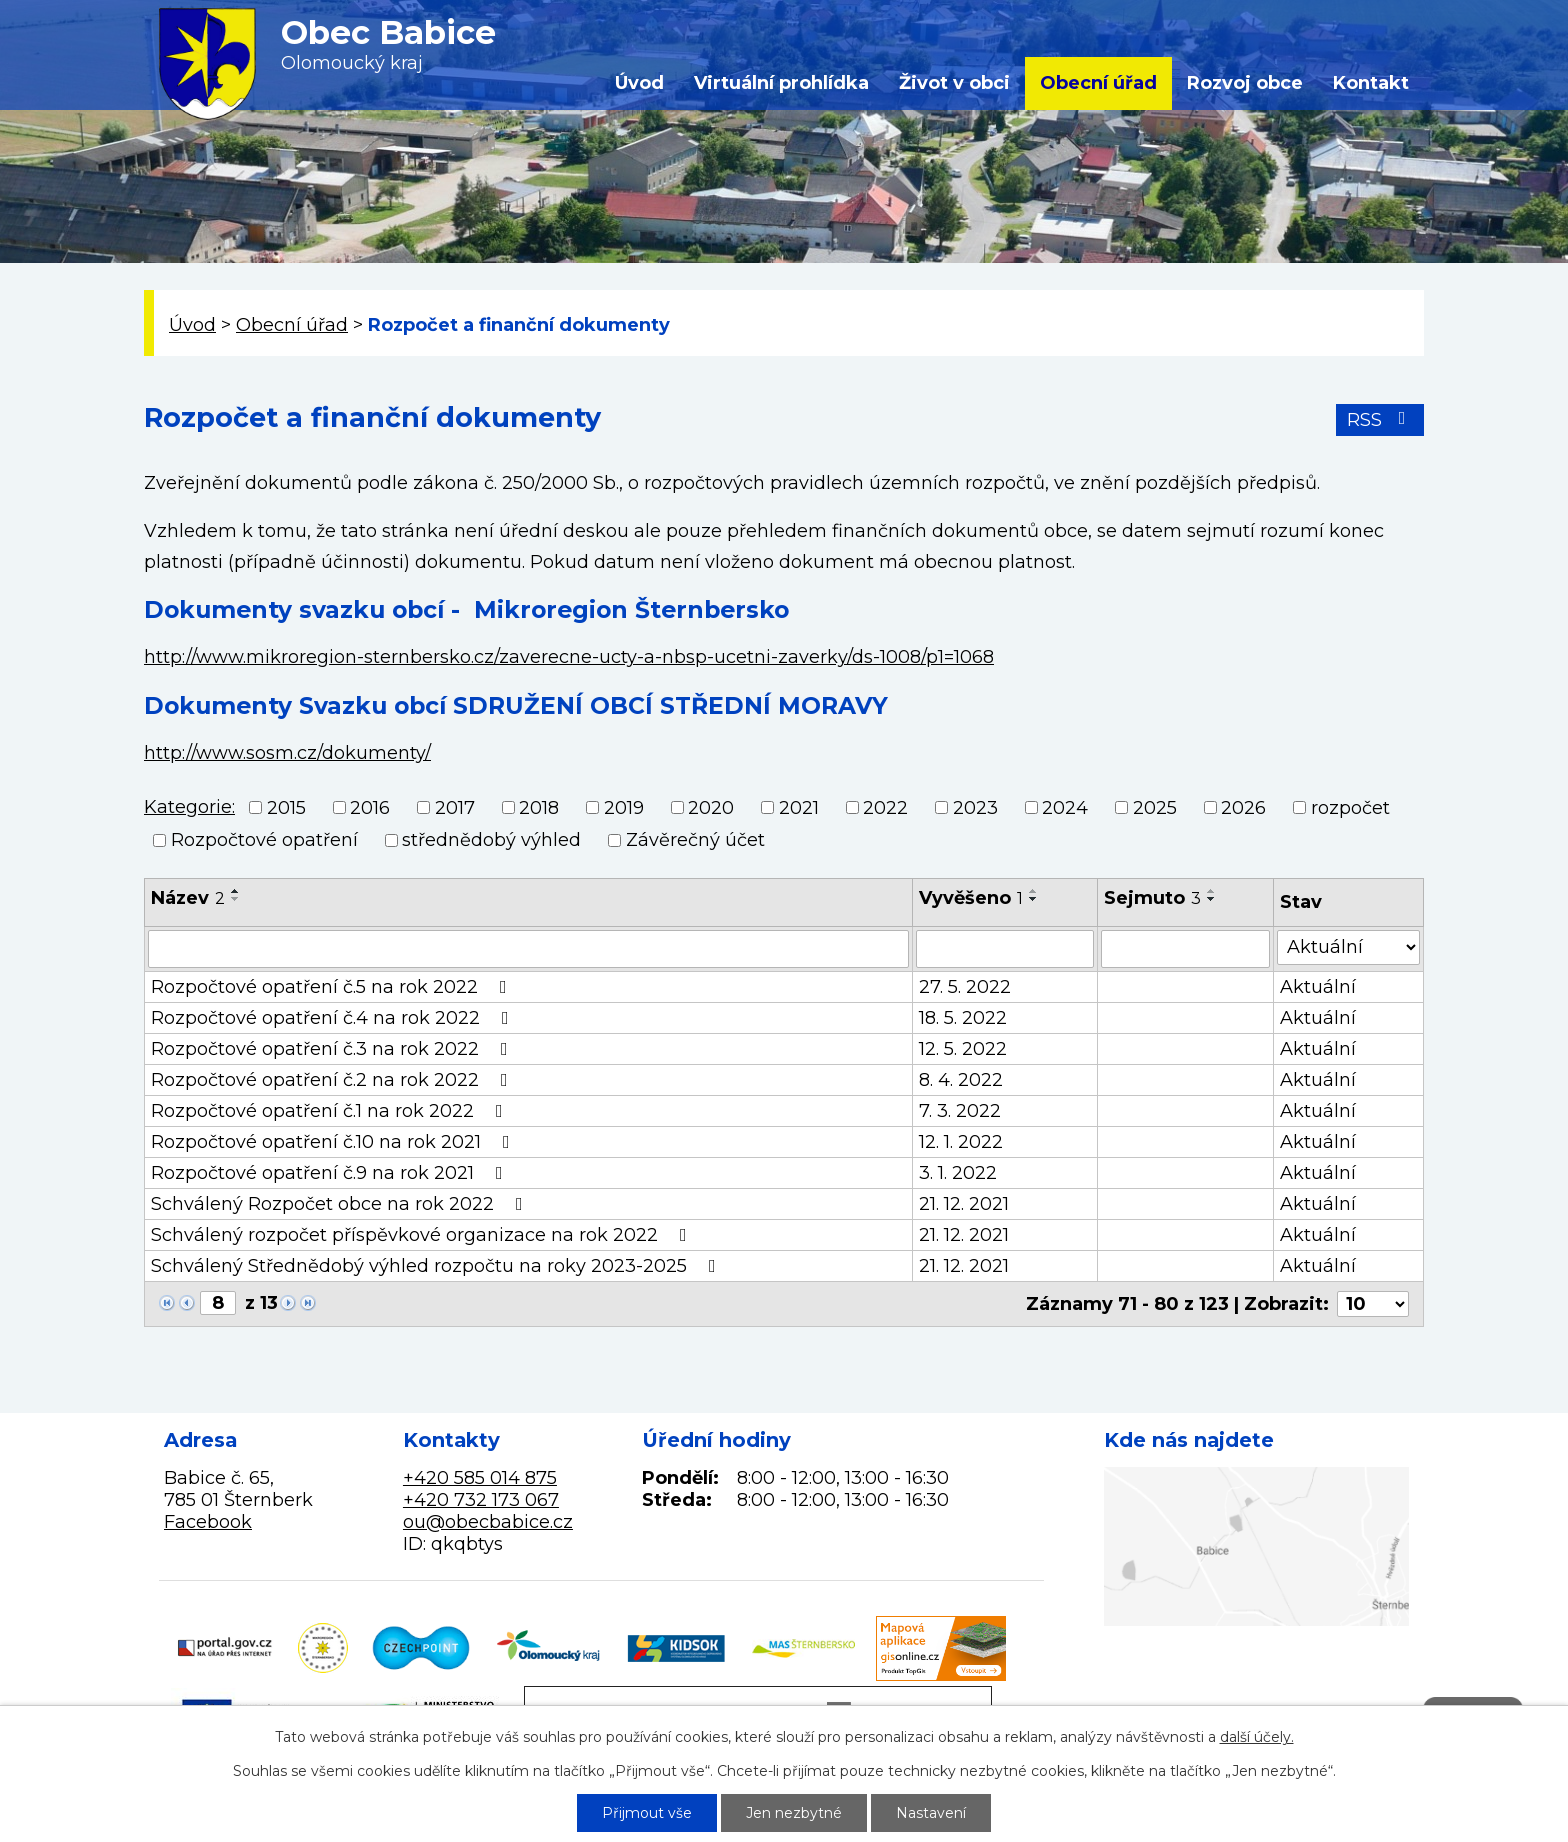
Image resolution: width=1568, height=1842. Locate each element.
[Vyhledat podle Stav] (1348, 947)
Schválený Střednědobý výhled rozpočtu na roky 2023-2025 (437, 1266)
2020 (711, 808)
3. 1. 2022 (958, 1173)
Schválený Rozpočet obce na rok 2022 (341, 1204)
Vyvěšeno (971, 898)
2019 (624, 808)
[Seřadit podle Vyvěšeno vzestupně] (1034, 891)
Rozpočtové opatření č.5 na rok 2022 (333, 987)
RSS (1380, 420)
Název (188, 898)
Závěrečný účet (695, 840)
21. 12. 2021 (964, 1204)
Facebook (208, 1522)
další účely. (1257, 1737)
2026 (1243, 808)
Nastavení (931, 1813)
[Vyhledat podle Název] (528, 949)
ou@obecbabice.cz (488, 1522)
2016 (370, 808)
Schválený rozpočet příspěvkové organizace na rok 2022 (423, 1235)
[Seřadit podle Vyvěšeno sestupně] (1034, 899)
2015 (286, 808)
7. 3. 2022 (960, 1111)
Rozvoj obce (1245, 83)
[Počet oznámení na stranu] (1373, 1304)
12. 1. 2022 (961, 1142)
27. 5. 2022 (965, 987)
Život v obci (954, 83)
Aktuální (1318, 987)
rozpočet (1350, 808)
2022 (885, 808)
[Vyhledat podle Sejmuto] (1185, 949)
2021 (799, 808)
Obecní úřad (1098, 83)
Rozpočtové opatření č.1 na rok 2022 (331, 1111)
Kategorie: (189, 807)
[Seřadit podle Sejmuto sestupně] (1212, 899)
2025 (1155, 808)
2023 (975, 808)
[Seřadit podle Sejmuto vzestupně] (1212, 891)
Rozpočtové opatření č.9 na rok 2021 (331, 1173)
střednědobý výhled (491, 840)
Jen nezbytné (794, 1813)
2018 (539, 808)
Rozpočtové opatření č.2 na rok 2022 (333, 1080)
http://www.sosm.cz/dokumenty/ (287, 753)
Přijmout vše (647, 1813)
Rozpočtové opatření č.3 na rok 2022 (333, 1049)
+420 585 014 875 (480, 1478)
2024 (1065, 808)
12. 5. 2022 (963, 1049)
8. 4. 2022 (961, 1080)
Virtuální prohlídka (781, 83)
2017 (455, 808)
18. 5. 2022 (963, 1018)
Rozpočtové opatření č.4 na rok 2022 (334, 1018)
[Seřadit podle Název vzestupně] (236, 891)
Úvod (639, 83)
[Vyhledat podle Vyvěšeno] (1005, 949)
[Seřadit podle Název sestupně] (236, 899)
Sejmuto (1152, 898)
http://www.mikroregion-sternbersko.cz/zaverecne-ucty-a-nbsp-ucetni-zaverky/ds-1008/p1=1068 (569, 657)
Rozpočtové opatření (264, 840)
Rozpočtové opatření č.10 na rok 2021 (334, 1142)
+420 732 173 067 (481, 1500)
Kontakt (1371, 83)
